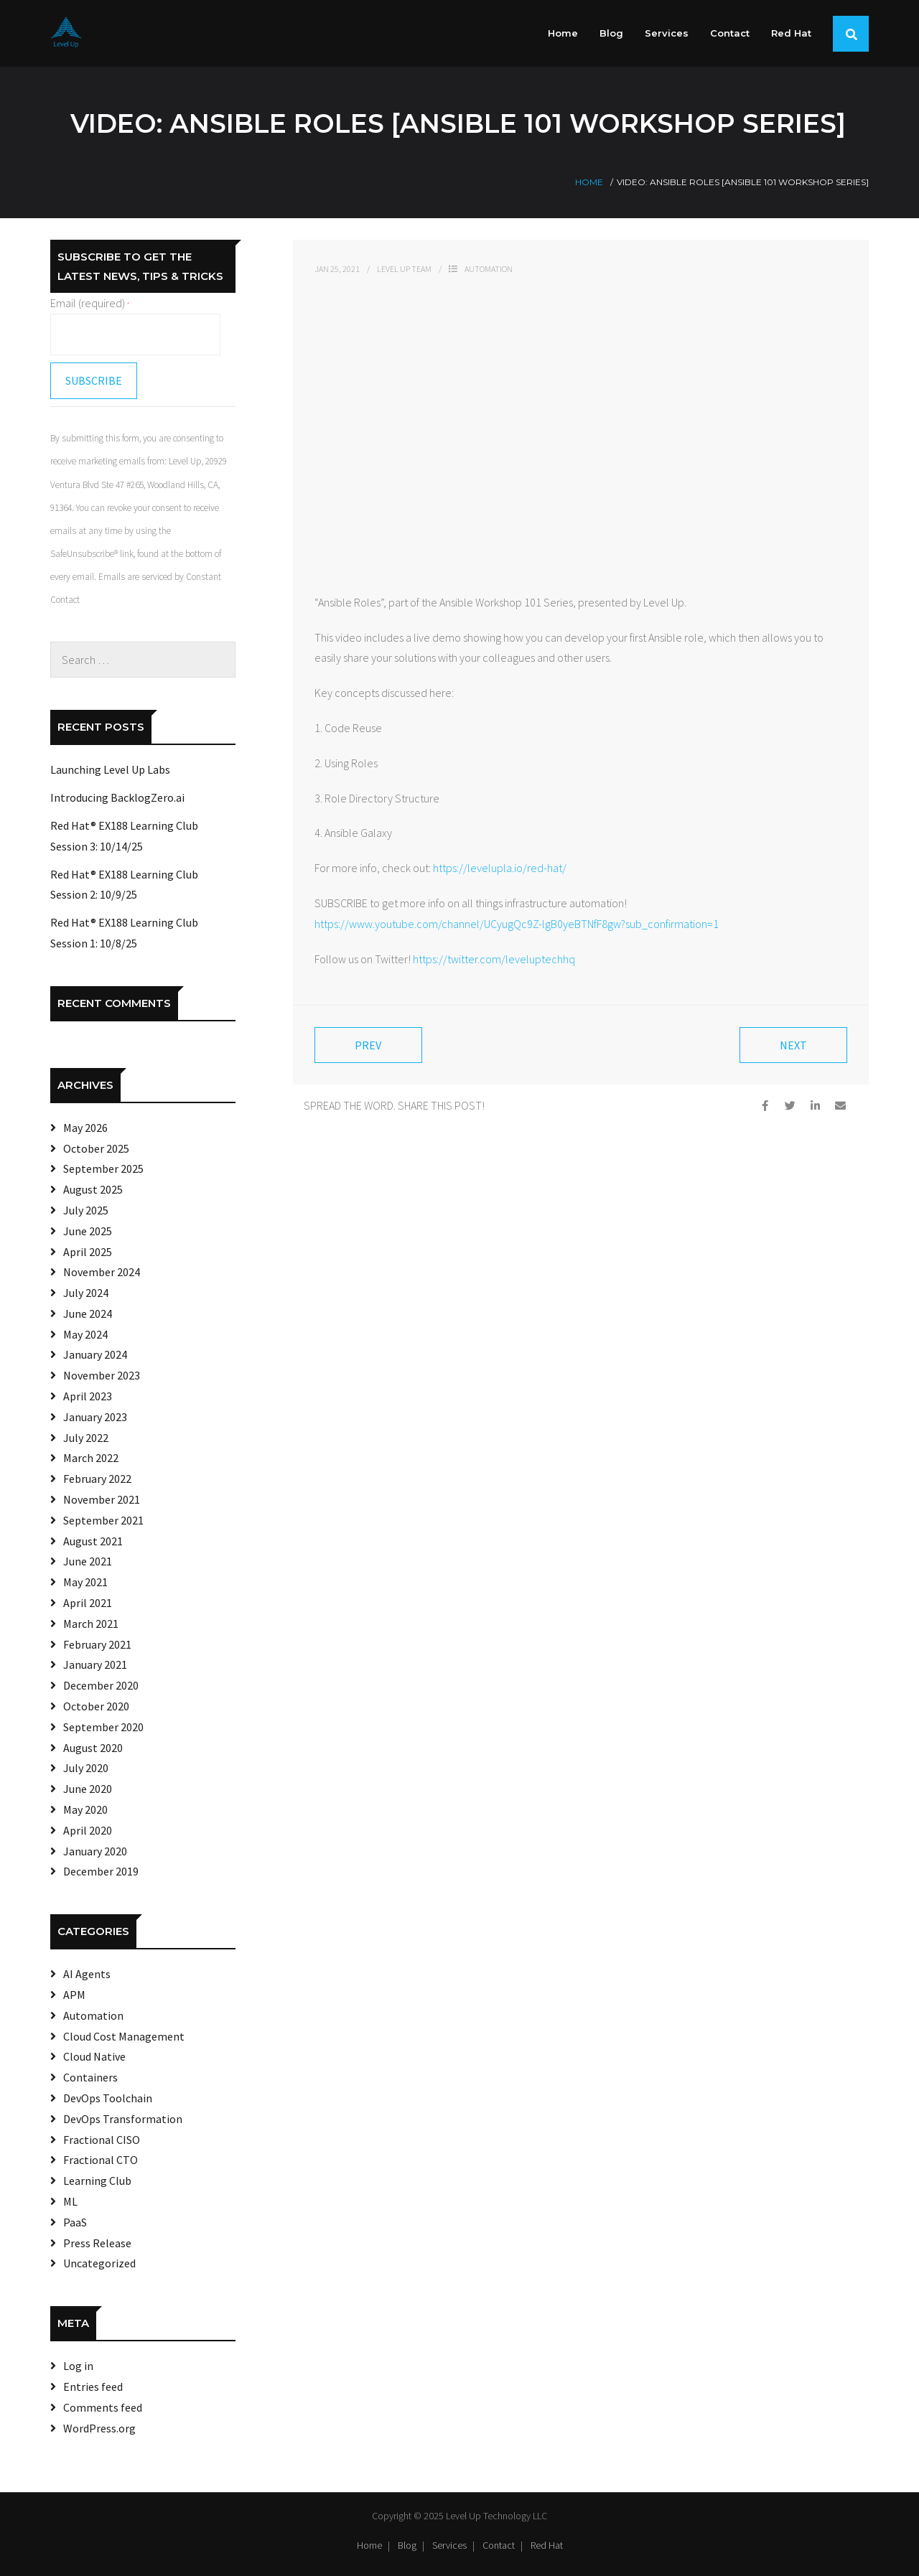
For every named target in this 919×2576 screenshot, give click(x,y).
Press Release (97, 2243)
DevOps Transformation (122, 2119)
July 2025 (85, 1210)
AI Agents (87, 1974)
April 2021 (87, 1603)
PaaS (75, 2222)
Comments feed (102, 2407)
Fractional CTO (100, 2160)
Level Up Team (404, 268)
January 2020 (95, 1851)
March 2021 (90, 1623)
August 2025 (93, 1189)
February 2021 (97, 1644)
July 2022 (85, 1437)
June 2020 (87, 1788)
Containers (90, 2077)
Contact (498, 2545)
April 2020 (87, 1830)
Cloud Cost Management (124, 2036)
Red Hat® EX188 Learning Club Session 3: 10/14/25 (124, 835)
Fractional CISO (101, 2139)
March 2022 (90, 1458)
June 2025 (87, 1231)
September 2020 (103, 1727)
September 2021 (103, 1520)
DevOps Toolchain (107, 2098)
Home (589, 182)
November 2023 (101, 1375)
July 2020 (85, 1768)
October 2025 (96, 1148)
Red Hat (547, 2545)
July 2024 (85, 1292)
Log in (78, 2366)
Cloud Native (94, 2056)
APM (74, 1994)
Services (449, 2545)
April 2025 (87, 1252)
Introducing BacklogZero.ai (117, 797)
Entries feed (93, 2386)
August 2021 (93, 1541)
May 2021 (85, 1582)
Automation (489, 268)
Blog (407, 2545)
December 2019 (101, 1871)
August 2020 (93, 1748)
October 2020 (96, 1706)
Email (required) (89, 303)
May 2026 (85, 1127)
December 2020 (101, 1685)
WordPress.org (99, 2428)
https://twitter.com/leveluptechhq (494, 959)
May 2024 (85, 1334)
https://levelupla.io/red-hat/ (499, 868)
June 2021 (87, 1561)
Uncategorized (99, 2263)
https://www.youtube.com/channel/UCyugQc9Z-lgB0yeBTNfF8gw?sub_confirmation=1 (516, 924)
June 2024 (87, 1313)
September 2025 (103, 1168)
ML (70, 2201)
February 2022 (97, 1478)
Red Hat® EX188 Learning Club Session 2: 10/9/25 (124, 884)
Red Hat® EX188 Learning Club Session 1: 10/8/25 (124, 932)
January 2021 (95, 1664)
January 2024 (95, 1354)
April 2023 (87, 1396)
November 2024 (101, 1272)
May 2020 (85, 1809)
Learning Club (97, 2180)
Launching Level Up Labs (110, 769)
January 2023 (95, 1417)
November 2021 (101, 1499)
